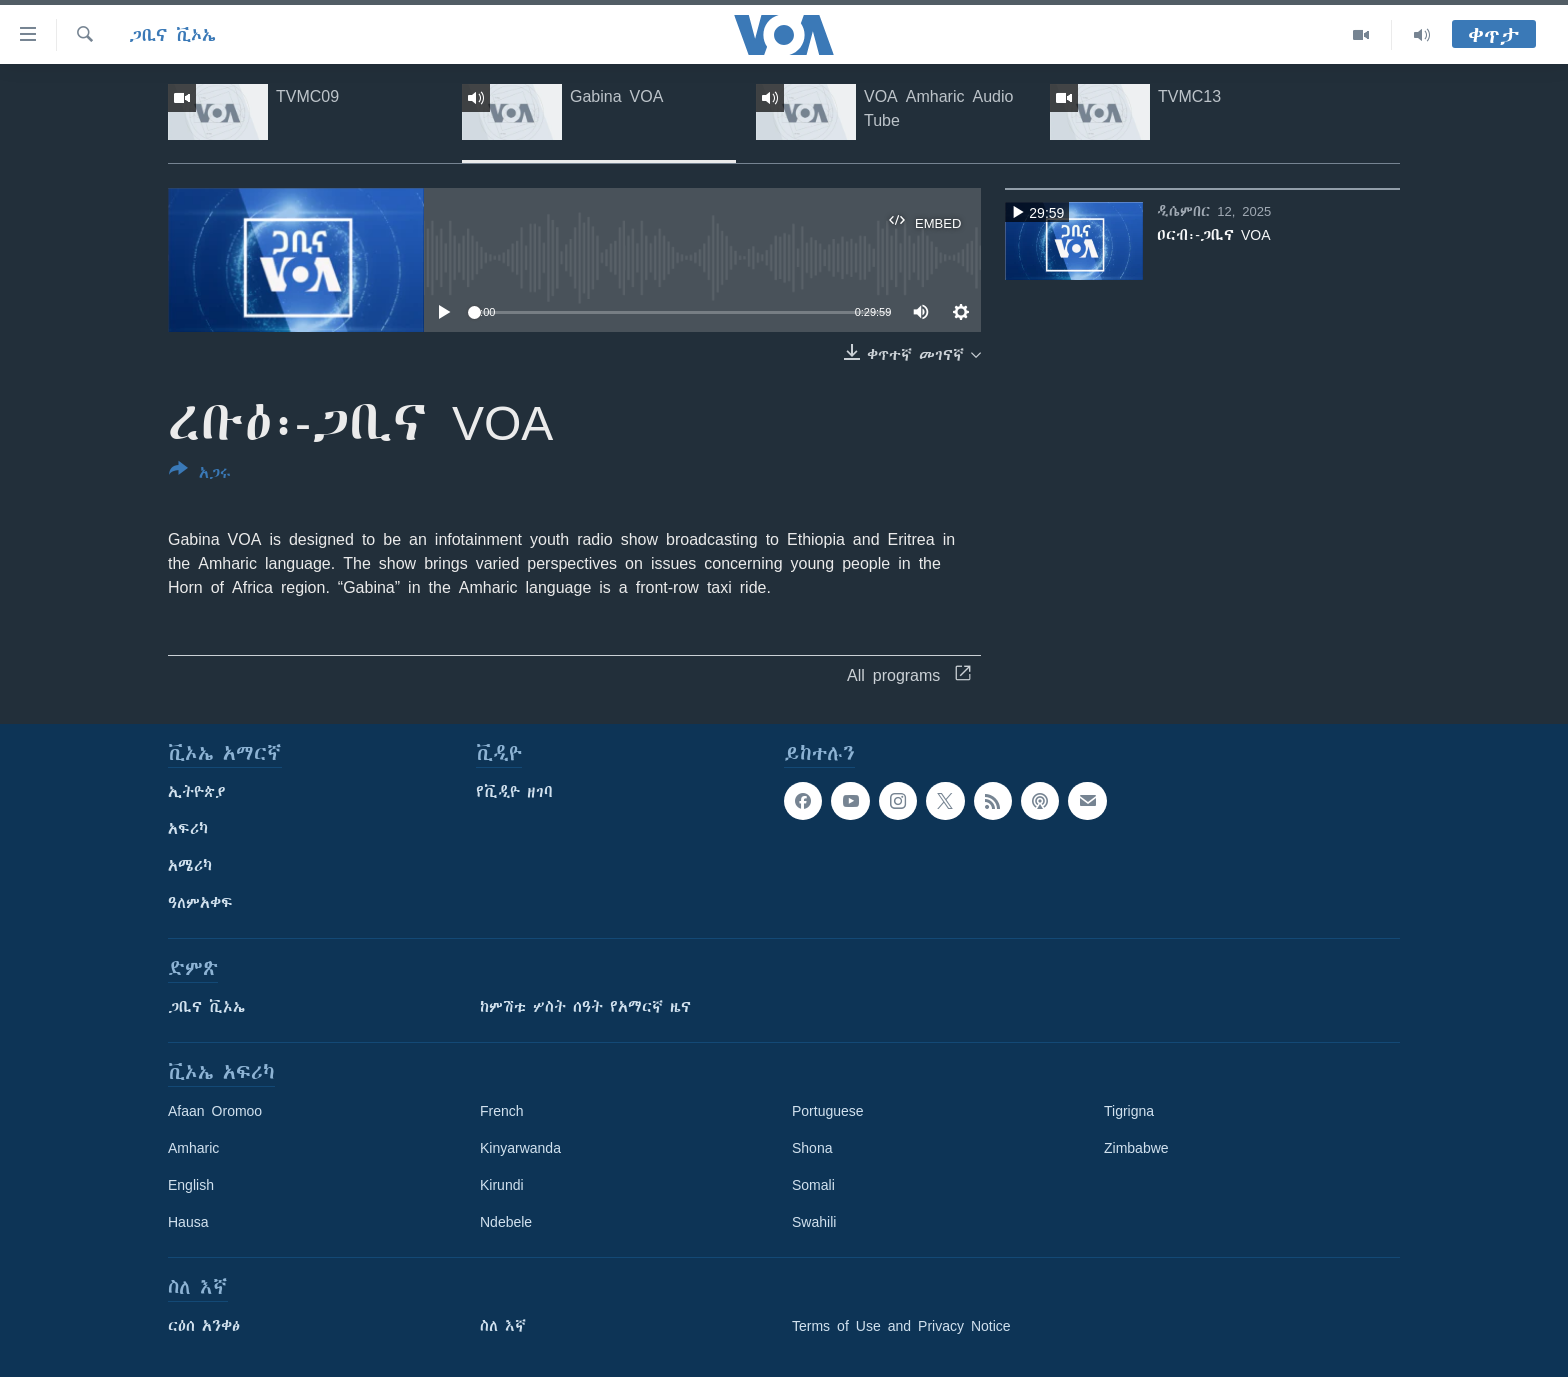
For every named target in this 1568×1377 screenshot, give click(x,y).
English (191, 1185)
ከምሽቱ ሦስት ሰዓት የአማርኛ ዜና (585, 1007)
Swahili (814, 1222)
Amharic (193, 1148)
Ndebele (506, 1222)
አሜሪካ (190, 866)
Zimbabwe (1136, 1148)
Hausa (188, 1222)
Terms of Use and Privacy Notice (901, 1326)
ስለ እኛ (503, 1326)
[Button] (200, 475)
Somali (813, 1185)
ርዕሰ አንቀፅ (204, 1326)
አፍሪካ (188, 829)
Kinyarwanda (520, 1148)
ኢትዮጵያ (197, 792)
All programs (909, 675)
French (502, 1111)
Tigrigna (1129, 1111)
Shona (812, 1148)
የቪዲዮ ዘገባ (514, 792)
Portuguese (828, 1111)
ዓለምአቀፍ (200, 903)
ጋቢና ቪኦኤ (172, 35)
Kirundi (502, 1185)
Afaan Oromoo (215, 1111)
